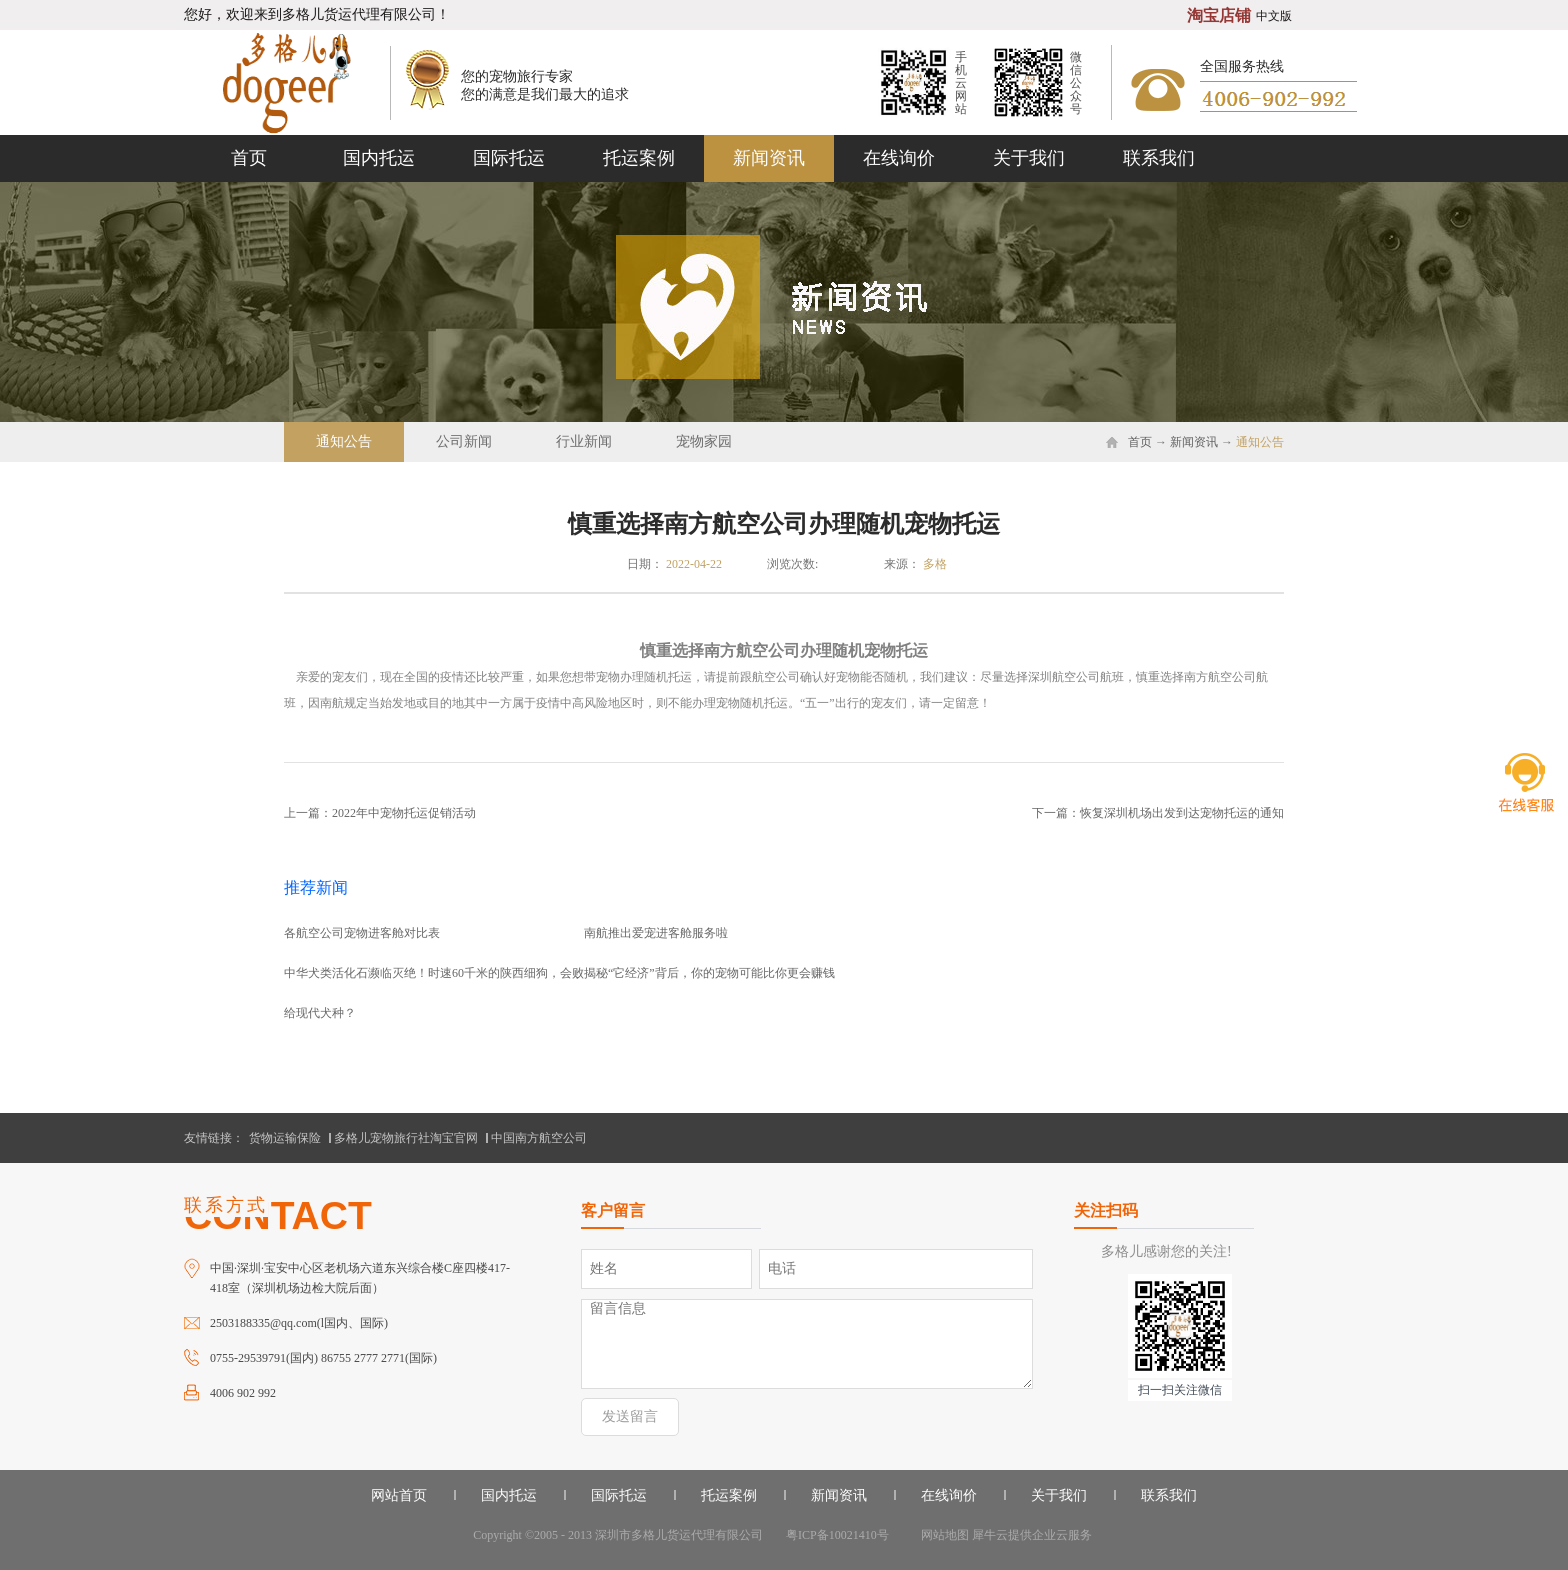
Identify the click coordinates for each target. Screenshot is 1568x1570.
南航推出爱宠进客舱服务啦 (656, 933)
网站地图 (942, 1535)
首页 (249, 158)
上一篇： (380, 813)
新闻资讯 (1194, 442)
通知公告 (1260, 442)
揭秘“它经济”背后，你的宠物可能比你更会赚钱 (709, 973)
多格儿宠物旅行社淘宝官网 (406, 1138)
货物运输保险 (285, 1138)
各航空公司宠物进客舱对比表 (362, 933)
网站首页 (399, 1495)
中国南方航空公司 (539, 1138)
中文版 (1274, 16)
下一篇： (1158, 813)
